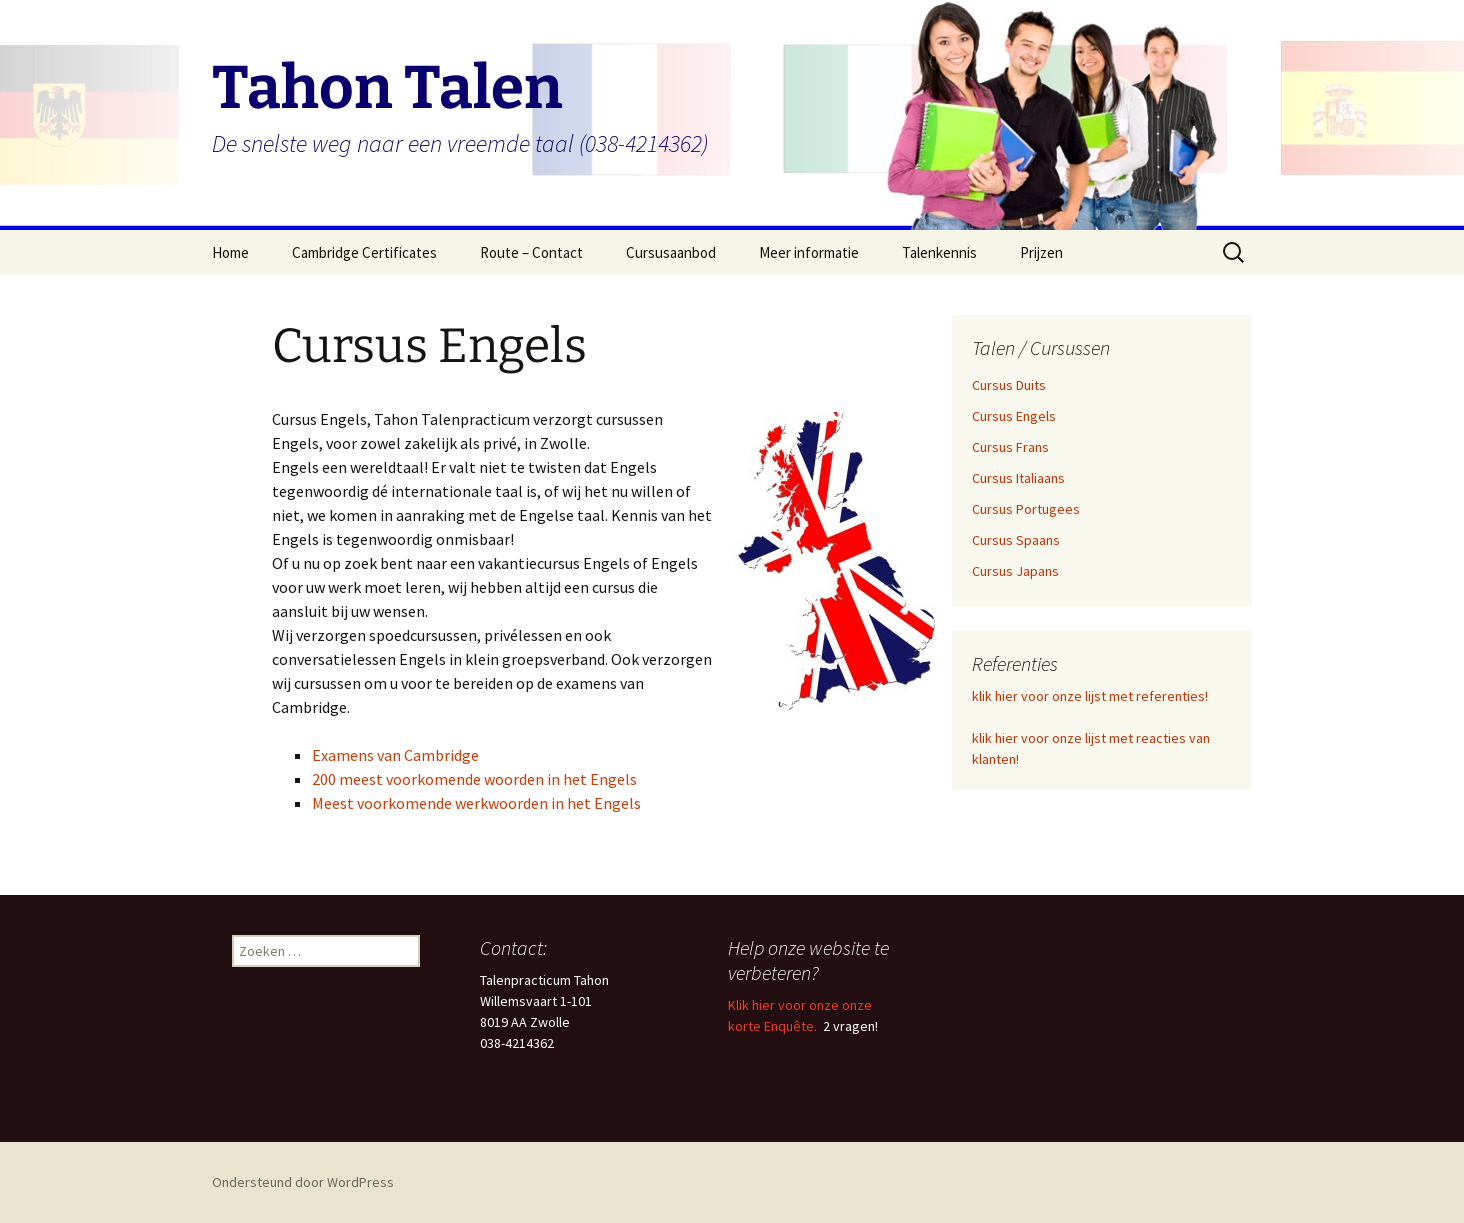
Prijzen (1041, 252)
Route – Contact (531, 252)
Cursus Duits (1009, 385)
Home (230, 252)
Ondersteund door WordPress (303, 1182)
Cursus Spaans (1016, 540)
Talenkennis (939, 252)
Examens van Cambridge (395, 755)
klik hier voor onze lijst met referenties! (1090, 696)
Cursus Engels (1014, 416)
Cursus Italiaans (1018, 478)
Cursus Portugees (1026, 509)
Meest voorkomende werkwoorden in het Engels (476, 803)
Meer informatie (809, 252)
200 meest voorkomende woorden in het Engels (474, 779)
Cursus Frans (1010, 447)
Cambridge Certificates (364, 252)
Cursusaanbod (671, 252)
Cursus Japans (1015, 571)
